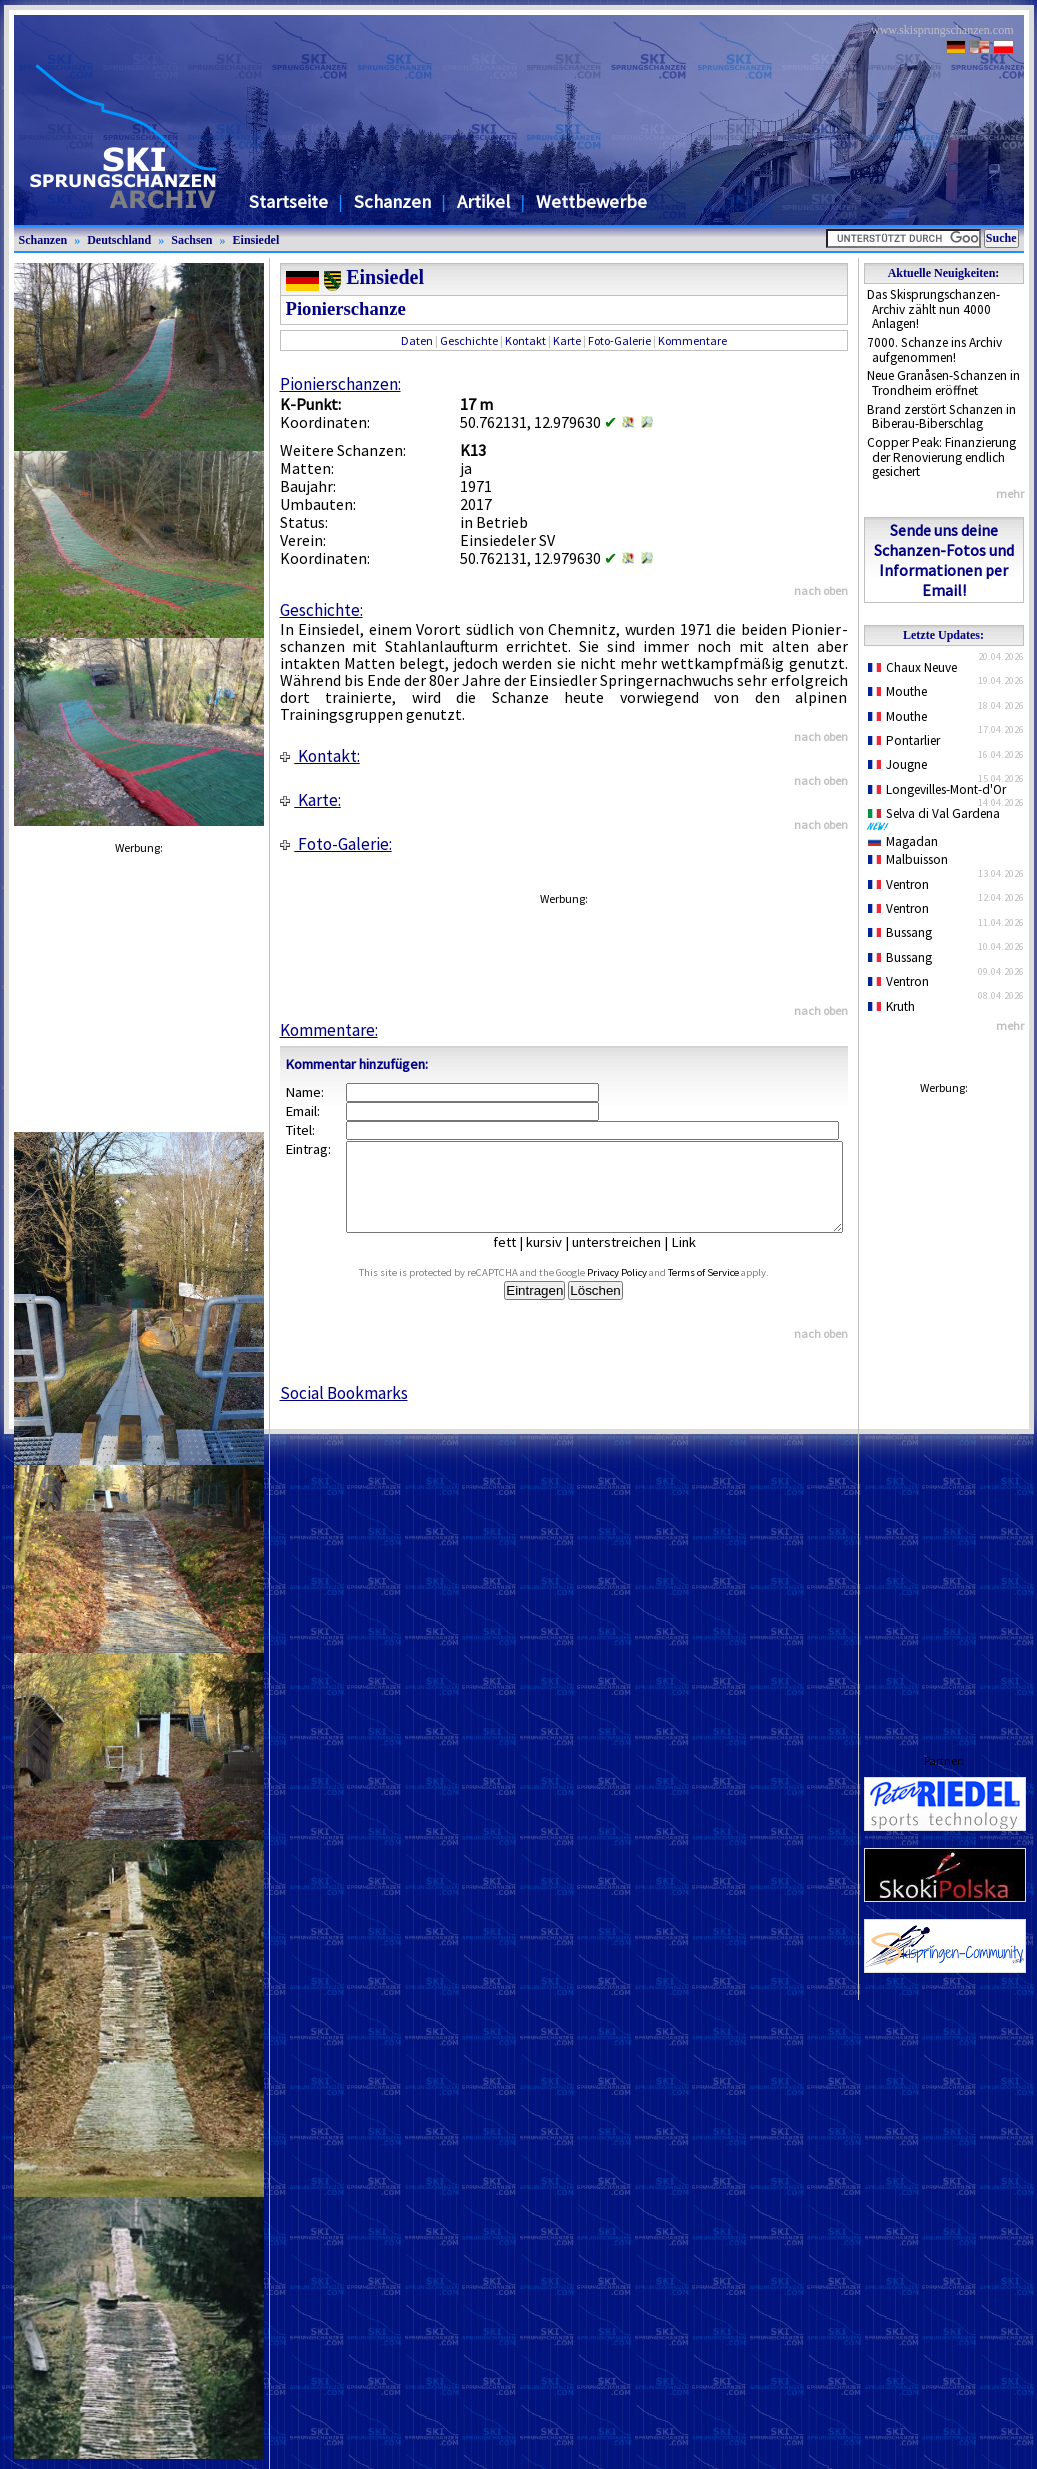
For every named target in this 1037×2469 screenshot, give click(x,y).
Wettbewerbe (591, 201)
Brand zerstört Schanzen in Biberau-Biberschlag (941, 417)
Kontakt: (320, 756)
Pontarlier (904, 740)
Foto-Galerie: (336, 844)
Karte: (310, 800)
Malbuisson (908, 859)
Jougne (898, 764)
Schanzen (392, 201)
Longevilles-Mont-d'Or (937, 789)
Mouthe (898, 691)
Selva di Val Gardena (938, 818)
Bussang (900, 932)
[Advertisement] (944, 1405)
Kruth (892, 1006)
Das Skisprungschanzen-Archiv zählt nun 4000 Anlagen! (933, 309)
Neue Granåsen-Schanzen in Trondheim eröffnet (943, 383)
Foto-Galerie (619, 340)
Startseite (288, 201)
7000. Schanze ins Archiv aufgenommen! (934, 350)
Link (698, 1260)
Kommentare (692, 340)
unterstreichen (631, 1260)
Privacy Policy (639, 1290)
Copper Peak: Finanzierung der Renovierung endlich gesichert (941, 457)
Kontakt (525, 340)
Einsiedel (256, 240)
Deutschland (119, 240)
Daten (417, 340)
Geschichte (469, 340)
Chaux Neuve (913, 667)
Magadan (903, 841)
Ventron (899, 884)
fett (519, 1260)
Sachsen (191, 240)
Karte (567, 340)
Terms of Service (725, 1290)
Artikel (483, 201)
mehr (1010, 493)
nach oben (821, 590)
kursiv (559, 1260)
